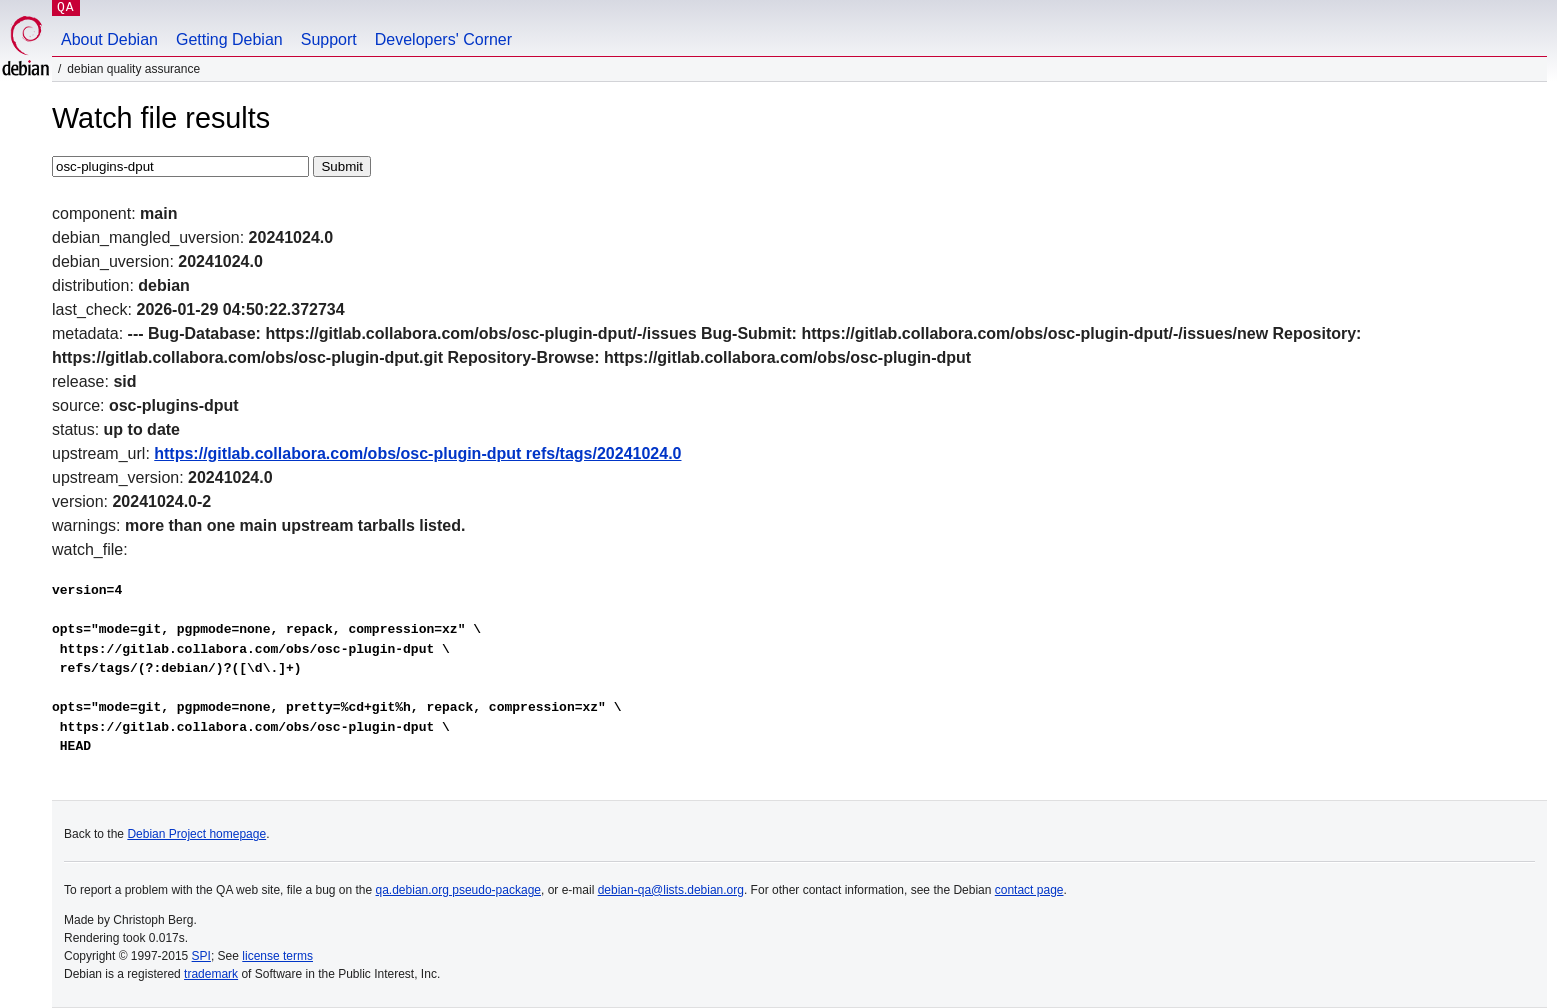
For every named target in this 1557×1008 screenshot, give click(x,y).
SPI (201, 956)
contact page (1029, 890)
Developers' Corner (443, 39)
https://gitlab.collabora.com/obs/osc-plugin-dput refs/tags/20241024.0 (417, 453)
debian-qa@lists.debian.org (671, 890)
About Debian (109, 39)
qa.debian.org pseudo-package (458, 890)
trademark (211, 974)
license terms (277, 956)
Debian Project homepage (196, 834)
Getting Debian (229, 39)
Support (329, 39)
